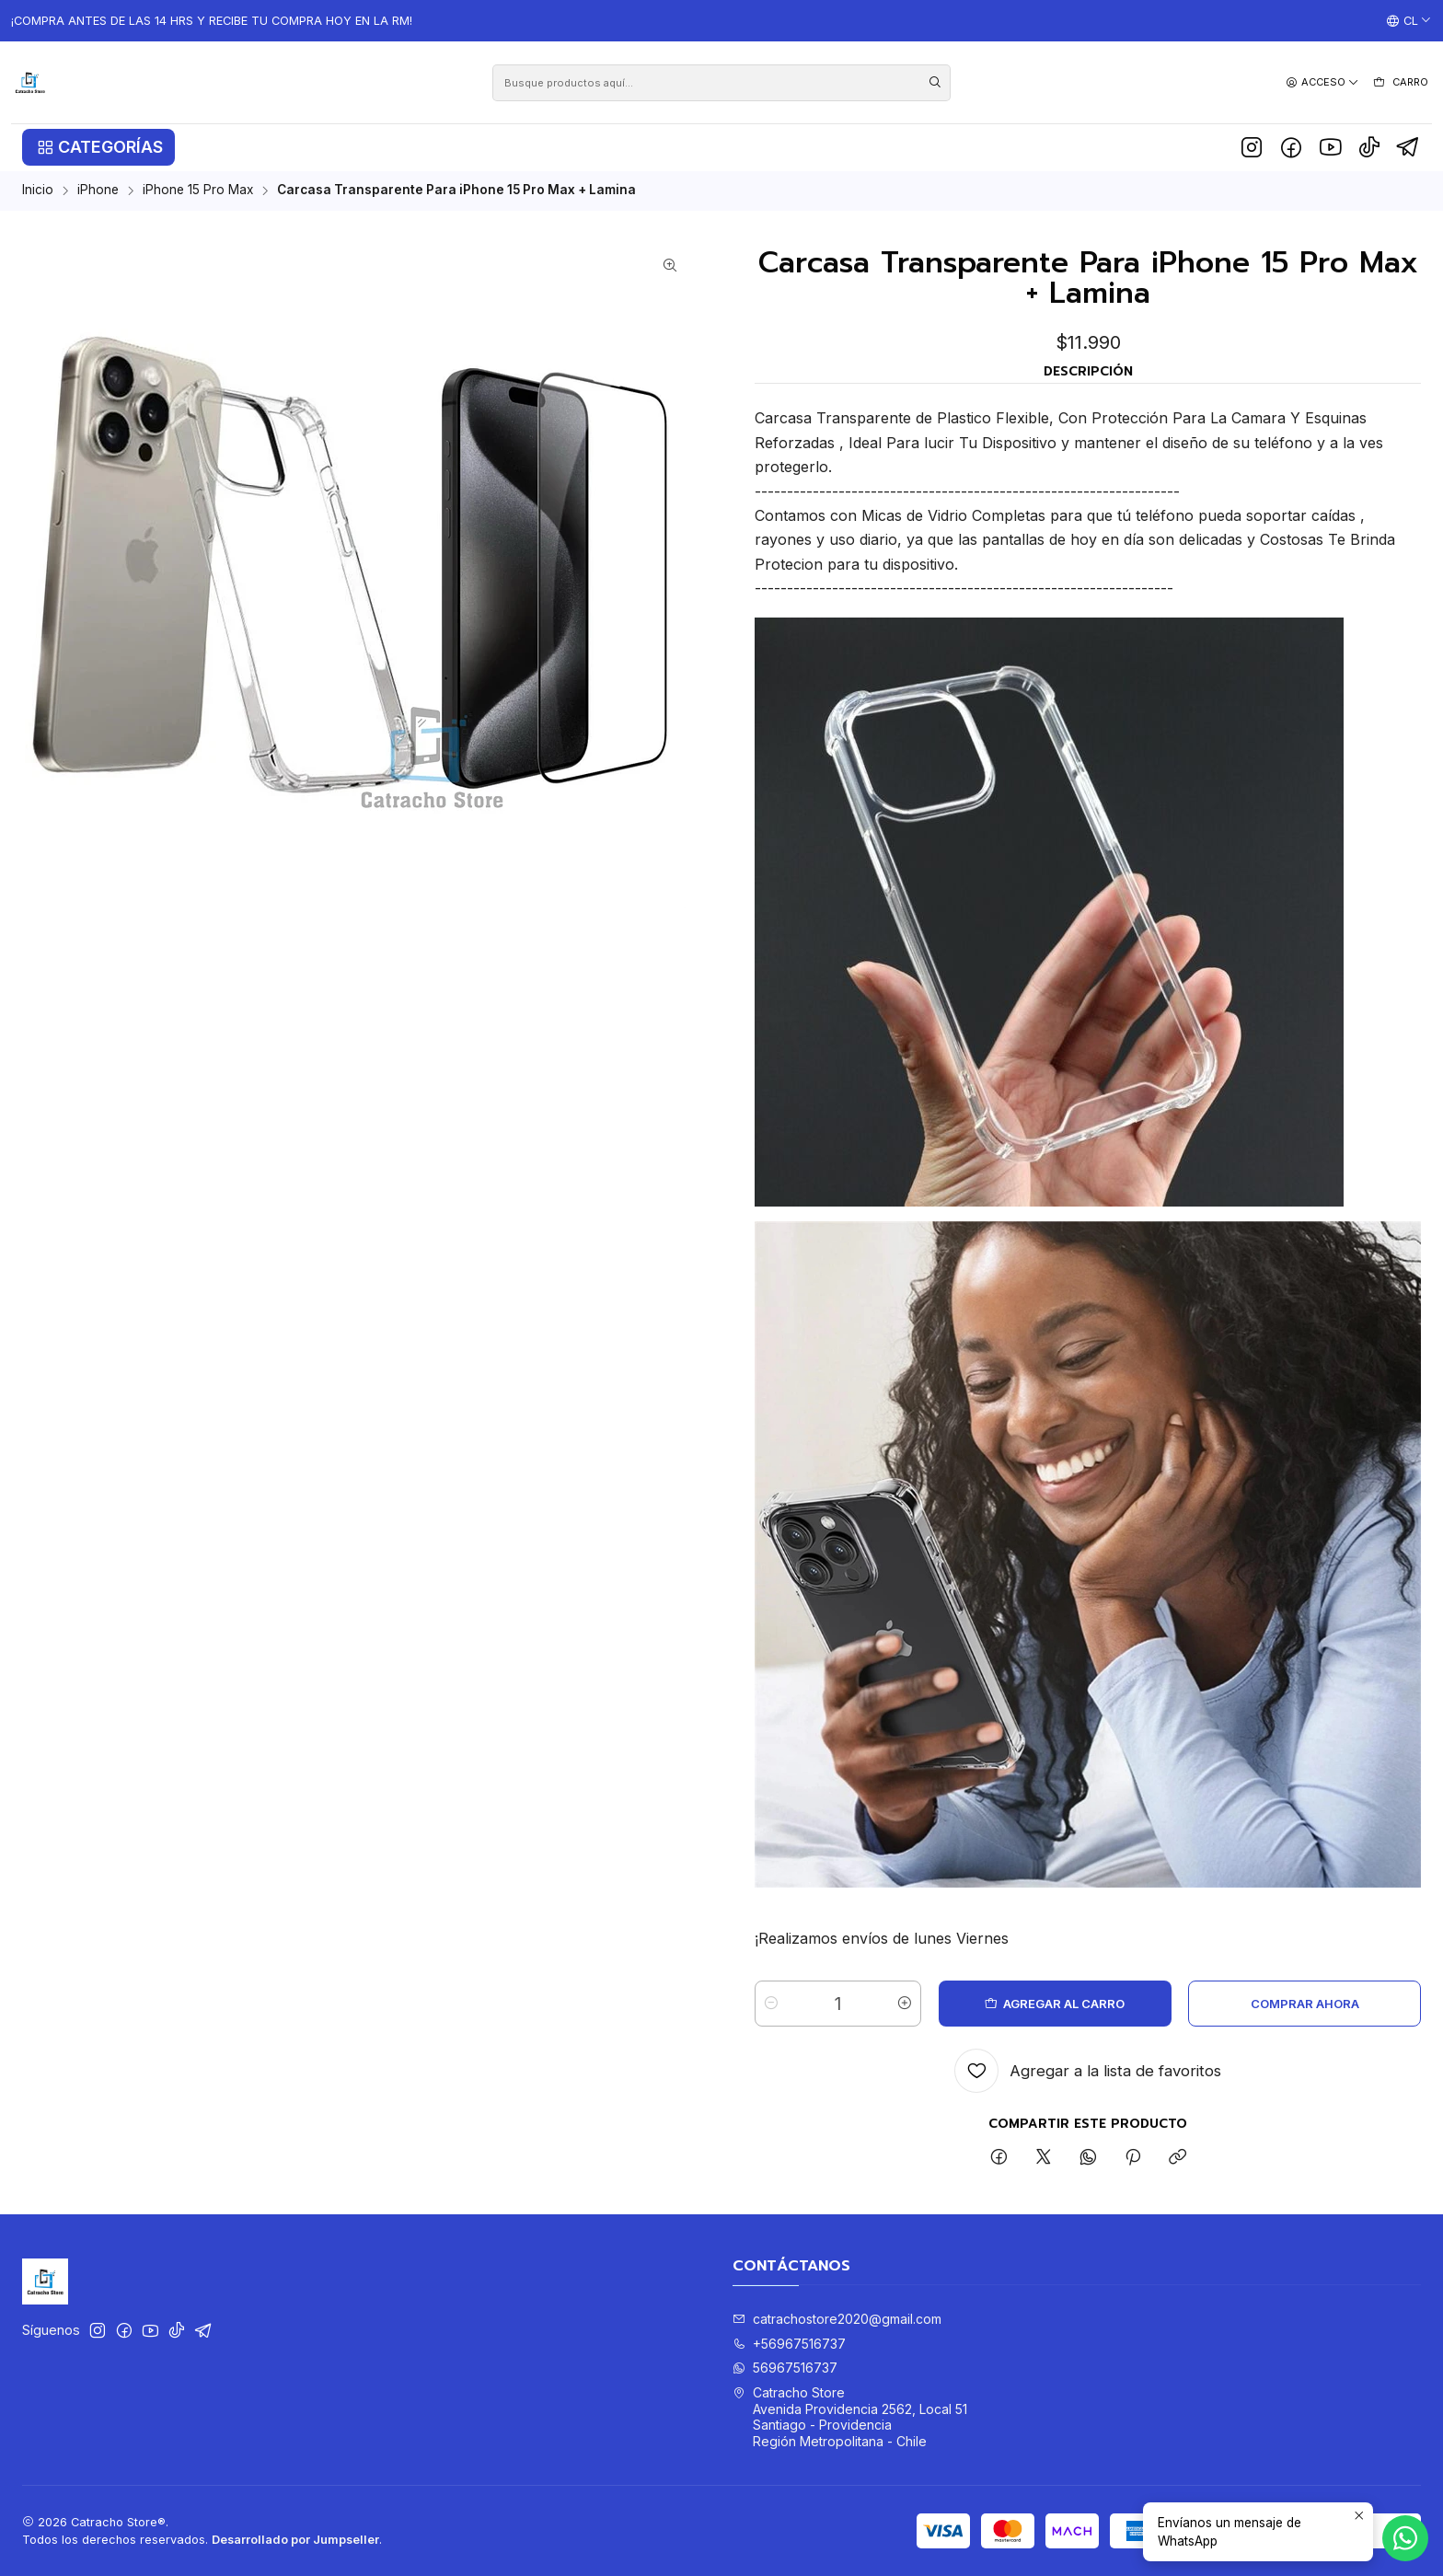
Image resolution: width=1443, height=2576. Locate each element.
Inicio (37, 190)
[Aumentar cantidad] (904, 2003)
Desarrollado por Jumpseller (295, 2540)
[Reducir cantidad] (771, 2003)
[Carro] (1400, 83)
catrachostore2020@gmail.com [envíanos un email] (837, 2319)
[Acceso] (1322, 82)
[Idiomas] (1409, 21)
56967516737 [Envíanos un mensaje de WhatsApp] (785, 2367)
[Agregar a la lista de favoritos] (1087, 2071)
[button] (98, 147)
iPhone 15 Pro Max (198, 190)
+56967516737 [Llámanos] (789, 2343)
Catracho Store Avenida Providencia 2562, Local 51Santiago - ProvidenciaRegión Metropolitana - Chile (850, 2417)
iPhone (98, 190)
